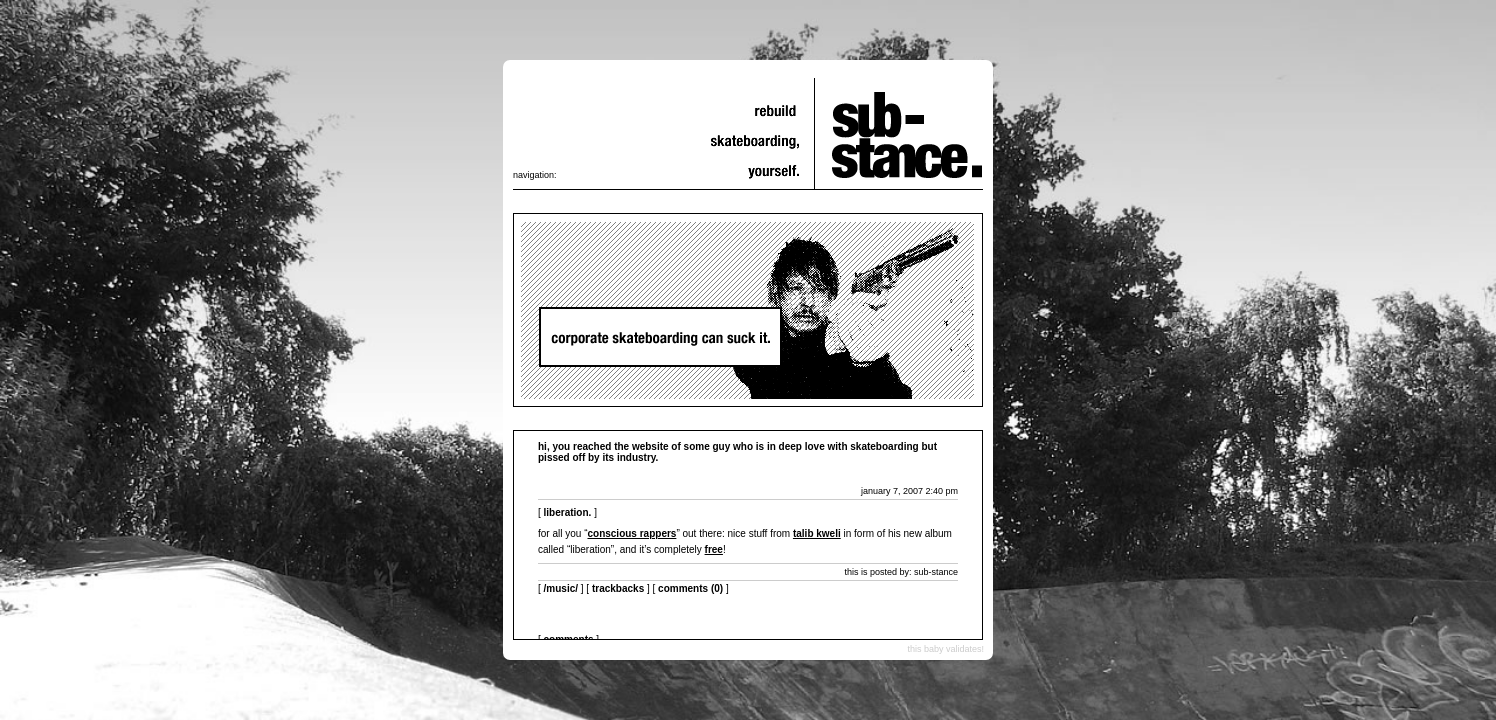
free (714, 549)
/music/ (561, 588)
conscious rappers (631, 533)
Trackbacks (618, 588)
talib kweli (817, 533)
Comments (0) (690, 588)
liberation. (568, 512)
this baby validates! (945, 649)
